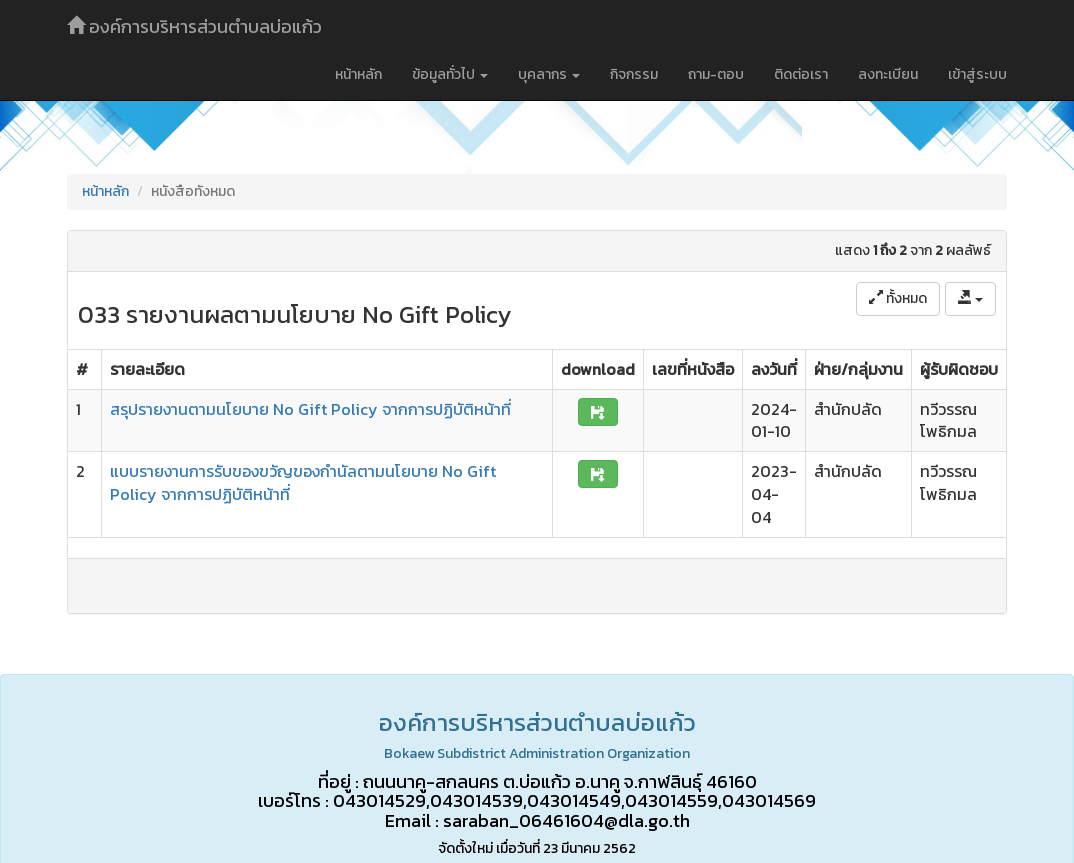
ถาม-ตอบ (716, 74)
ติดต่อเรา (801, 74)
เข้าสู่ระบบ (977, 74)
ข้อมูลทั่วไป (450, 74)
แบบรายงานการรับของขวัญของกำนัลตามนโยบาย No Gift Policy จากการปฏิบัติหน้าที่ (303, 482)
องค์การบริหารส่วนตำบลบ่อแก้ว (194, 26)
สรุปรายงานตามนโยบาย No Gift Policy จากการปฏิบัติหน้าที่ (310, 409)
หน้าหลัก (358, 74)
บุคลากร (549, 74)
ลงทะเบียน (888, 74)
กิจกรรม (634, 74)
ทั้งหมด (898, 298)
